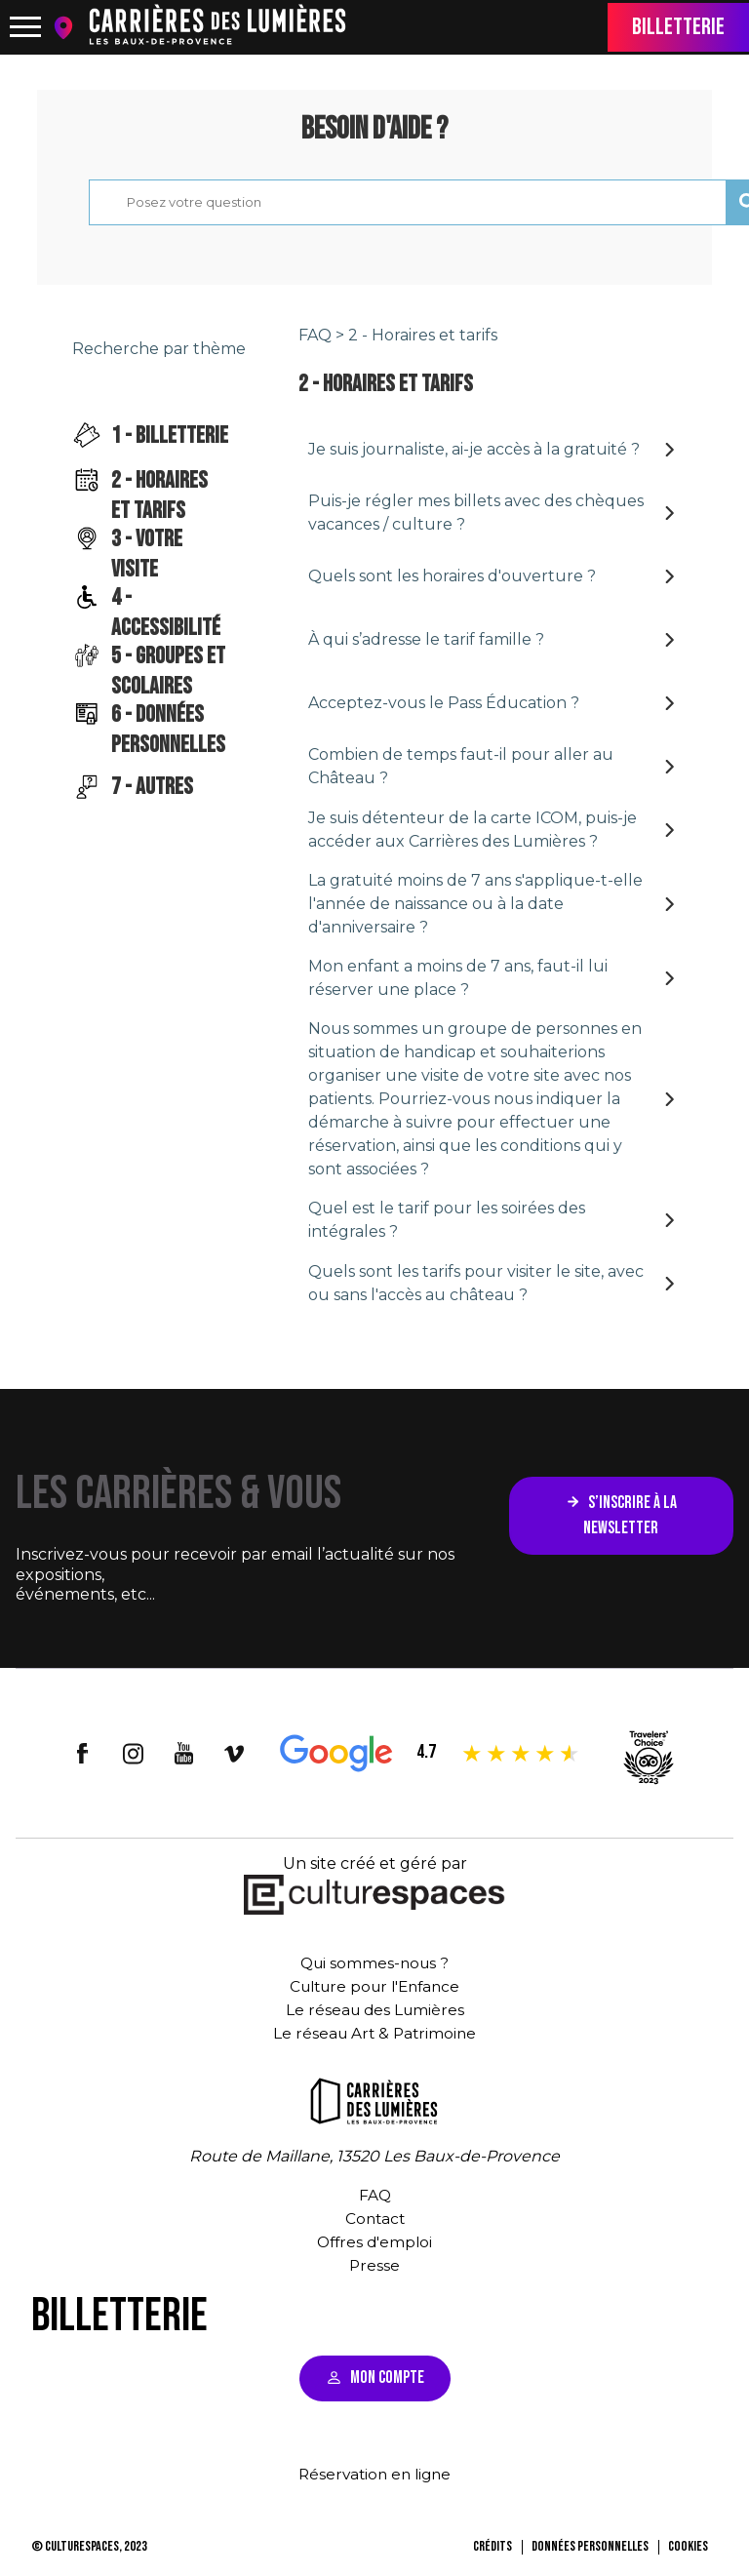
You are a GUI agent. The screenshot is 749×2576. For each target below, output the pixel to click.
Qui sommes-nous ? (374, 1964)
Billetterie (678, 27)
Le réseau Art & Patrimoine (374, 2034)
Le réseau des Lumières (374, 2010)
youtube (184, 1753)
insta (133, 1753)
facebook (83, 1753)
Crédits (492, 2547)
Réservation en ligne (374, 2475)
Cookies (688, 2547)
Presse (375, 2266)
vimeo (235, 1753)
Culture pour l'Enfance (375, 1987)
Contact (374, 2219)
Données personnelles (590, 2547)
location (68, 28)
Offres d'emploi (375, 2243)
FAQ (315, 335)
